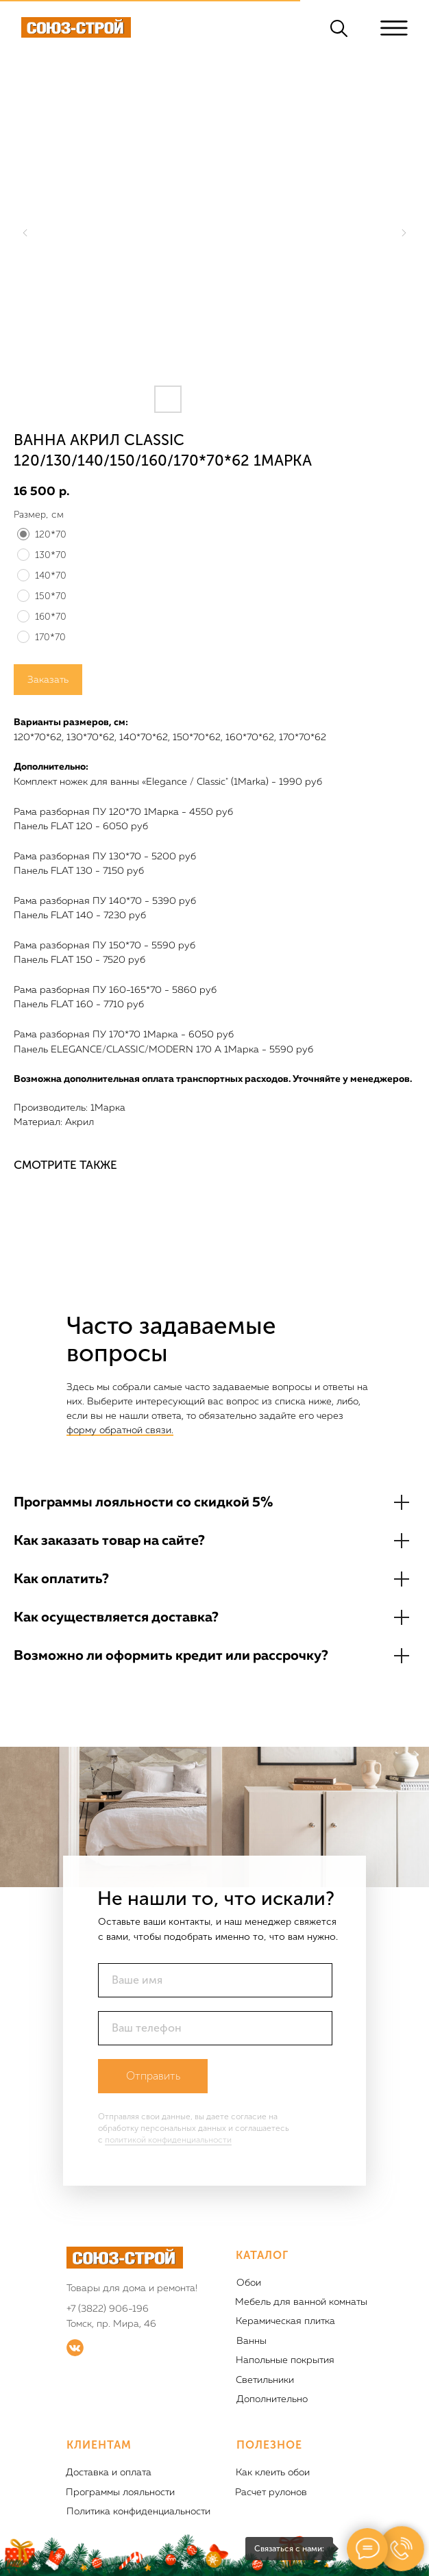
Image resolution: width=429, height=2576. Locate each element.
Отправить (153, 2075)
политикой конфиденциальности (168, 2140)
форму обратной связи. (119, 1430)
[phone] (215, 2028)
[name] (215, 1980)
